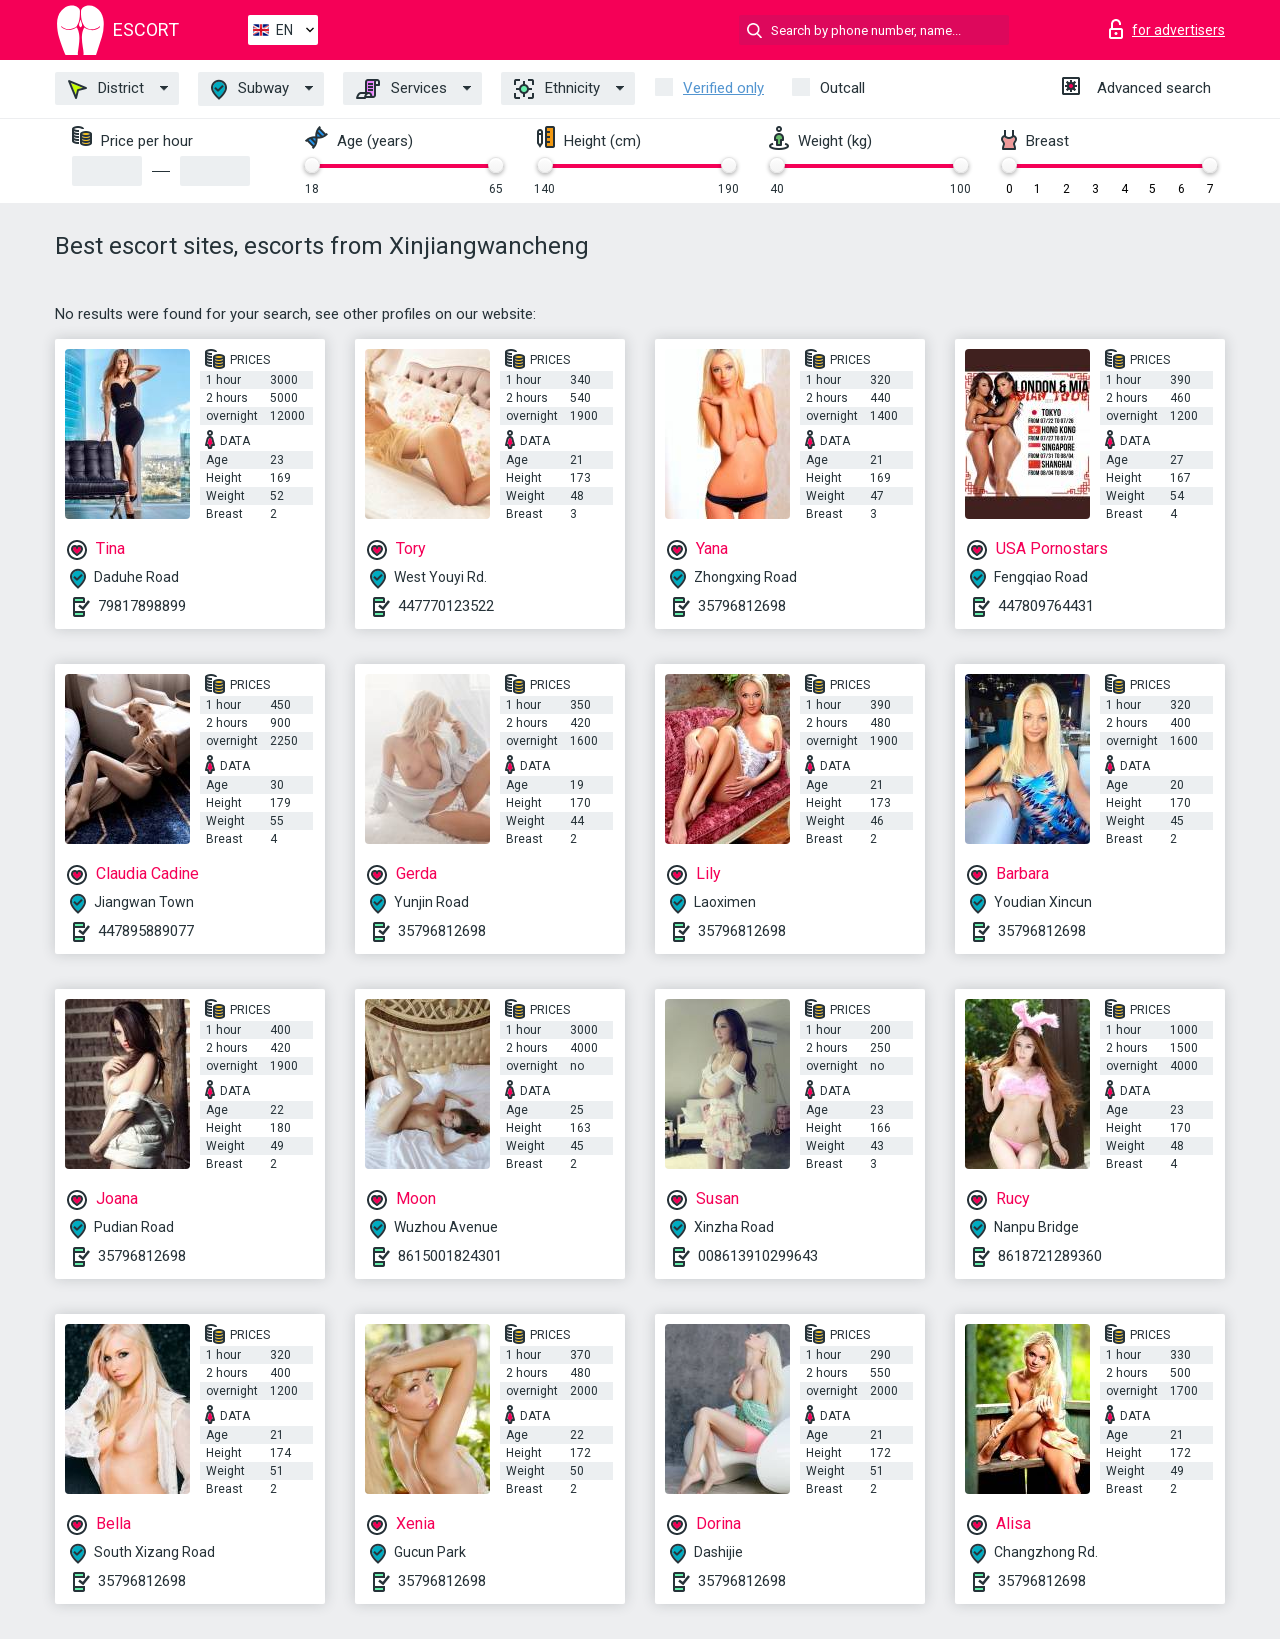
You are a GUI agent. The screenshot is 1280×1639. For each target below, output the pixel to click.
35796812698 (742, 606)
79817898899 (142, 606)
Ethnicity (557, 89)
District (106, 89)
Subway (250, 89)
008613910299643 (758, 1256)
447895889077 (146, 931)
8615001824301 (450, 1256)
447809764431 (1046, 606)
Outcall (842, 88)
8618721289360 (1050, 1256)
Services (401, 89)
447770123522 (446, 606)
